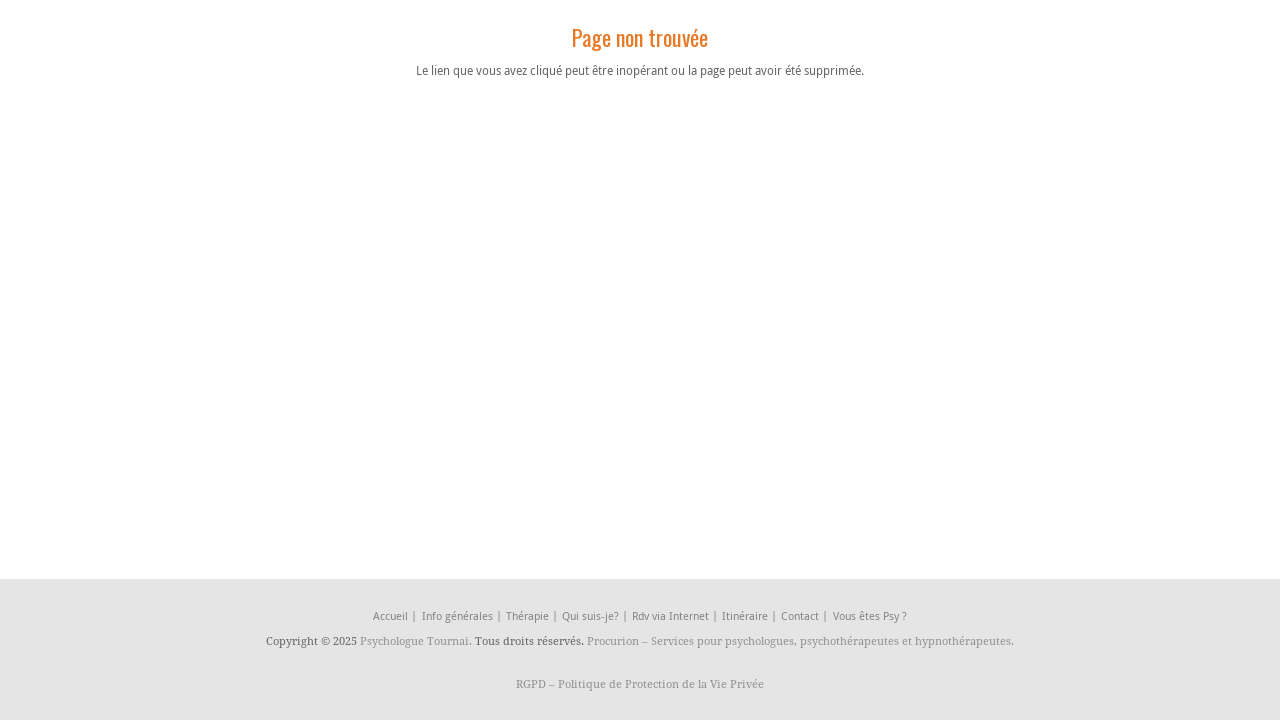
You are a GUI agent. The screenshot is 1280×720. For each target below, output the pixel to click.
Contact (800, 615)
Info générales (457, 615)
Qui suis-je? (590, 615)
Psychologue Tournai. (417, 640)
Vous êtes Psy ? (870, 615)
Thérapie (527, 615)
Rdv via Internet (670, 615)
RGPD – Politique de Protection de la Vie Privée (640, 683)
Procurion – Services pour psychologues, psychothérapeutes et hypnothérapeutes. (800, 640)
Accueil (390, 615)
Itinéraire (745, 615)
